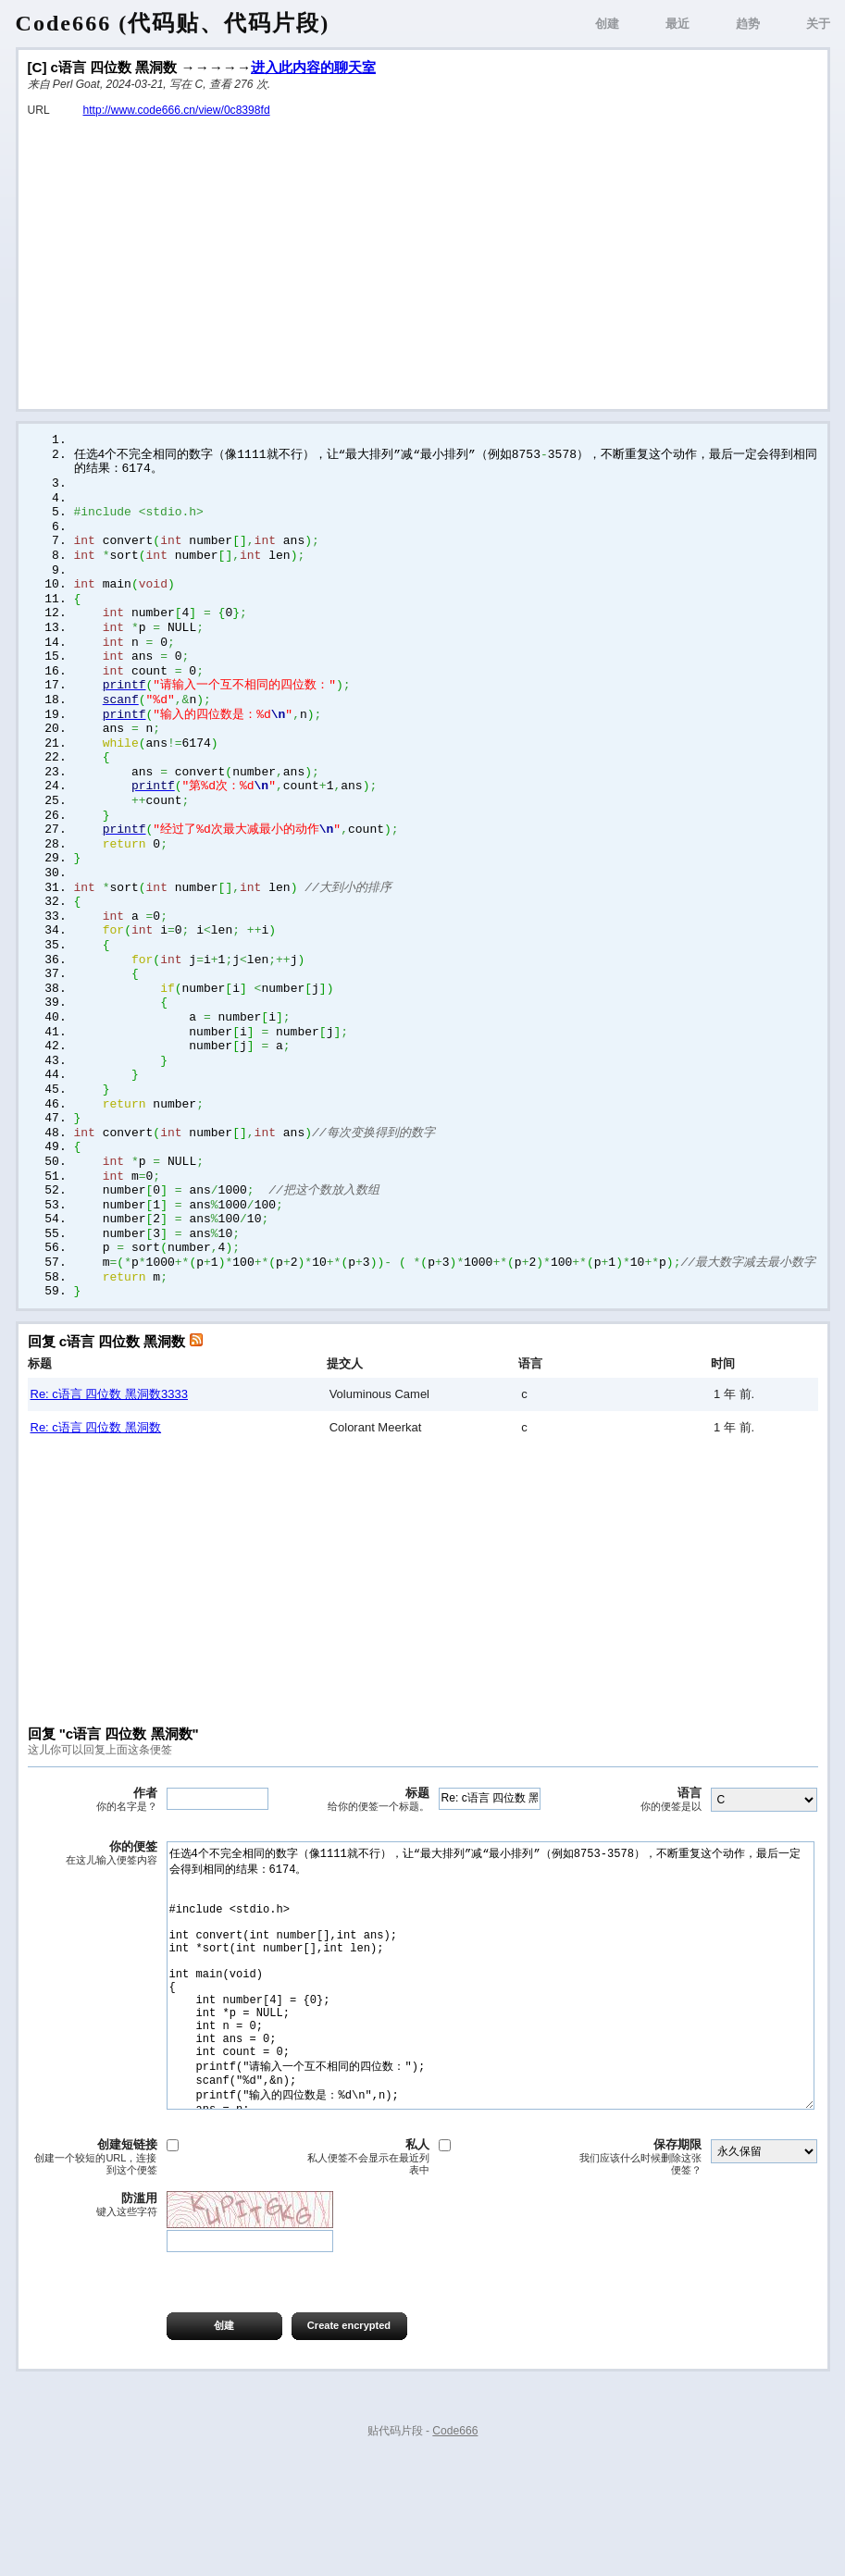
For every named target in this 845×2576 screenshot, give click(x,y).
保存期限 (637, 2267)
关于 (818, 24)
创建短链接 (92, 2267)
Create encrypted (349, 2435)
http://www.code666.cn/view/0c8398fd (176, 110)
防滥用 (92, 2315)
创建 (607, 24)
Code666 (455, 2540)
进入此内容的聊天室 (313, 67)
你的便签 (92, 1908)
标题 (364, 1854)
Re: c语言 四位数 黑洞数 (96, 1482)
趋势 (748, 24)
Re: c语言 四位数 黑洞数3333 (110, 1448)
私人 (364, 2267)
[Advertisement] (422, 257)
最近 (677, 24)
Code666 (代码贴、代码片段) (173, 23)
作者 (92, 1854)
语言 (637, 1854)
